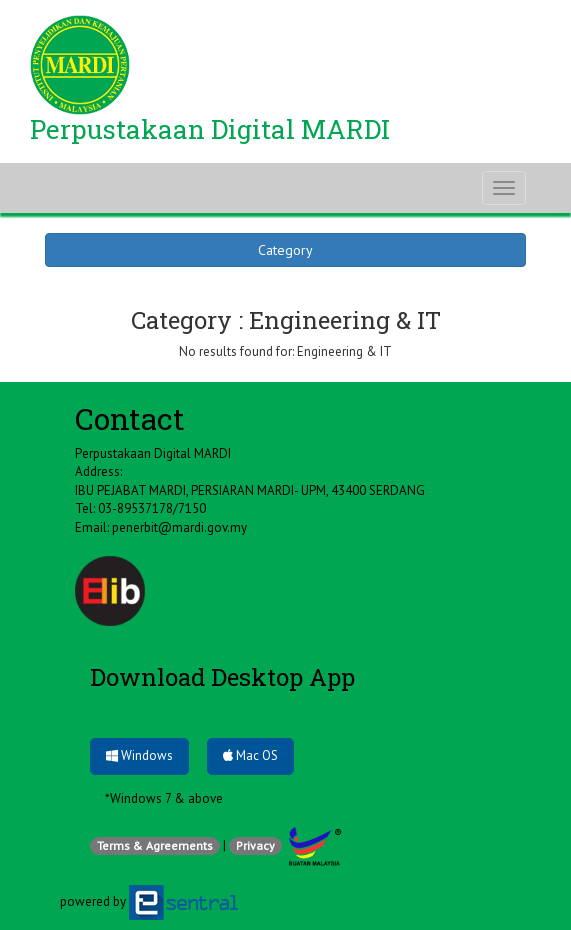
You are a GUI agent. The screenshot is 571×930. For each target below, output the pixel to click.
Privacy (255, 845)
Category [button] (285, 250)
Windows (139, 755)
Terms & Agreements (155, 845)
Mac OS (250, 755)
